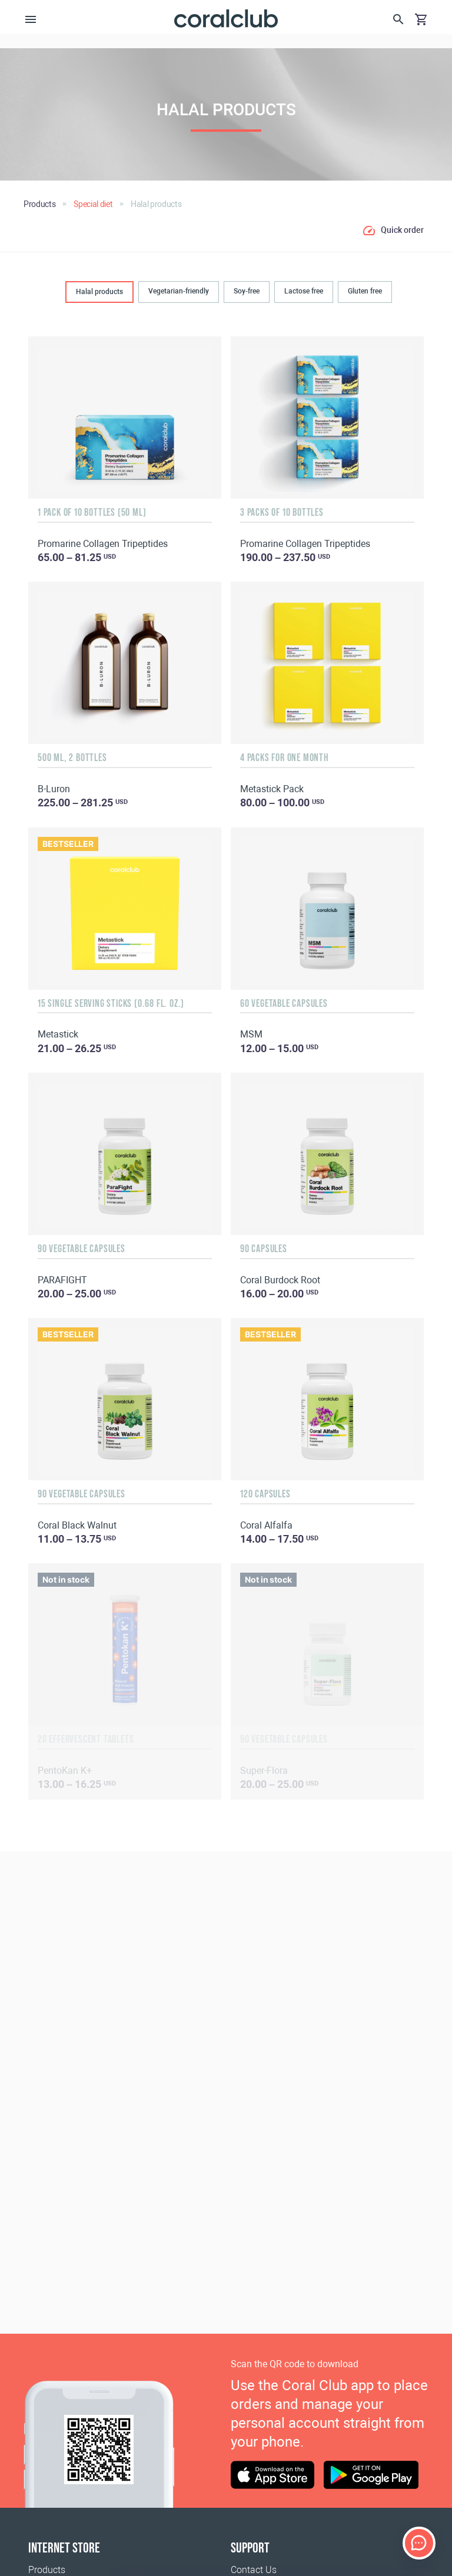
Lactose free (303, 291)
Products (46, 2569)
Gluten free (365, 291)
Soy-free (247, 291)
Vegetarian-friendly (178, 291)
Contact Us (254, 2569)
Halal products (99, 292)
